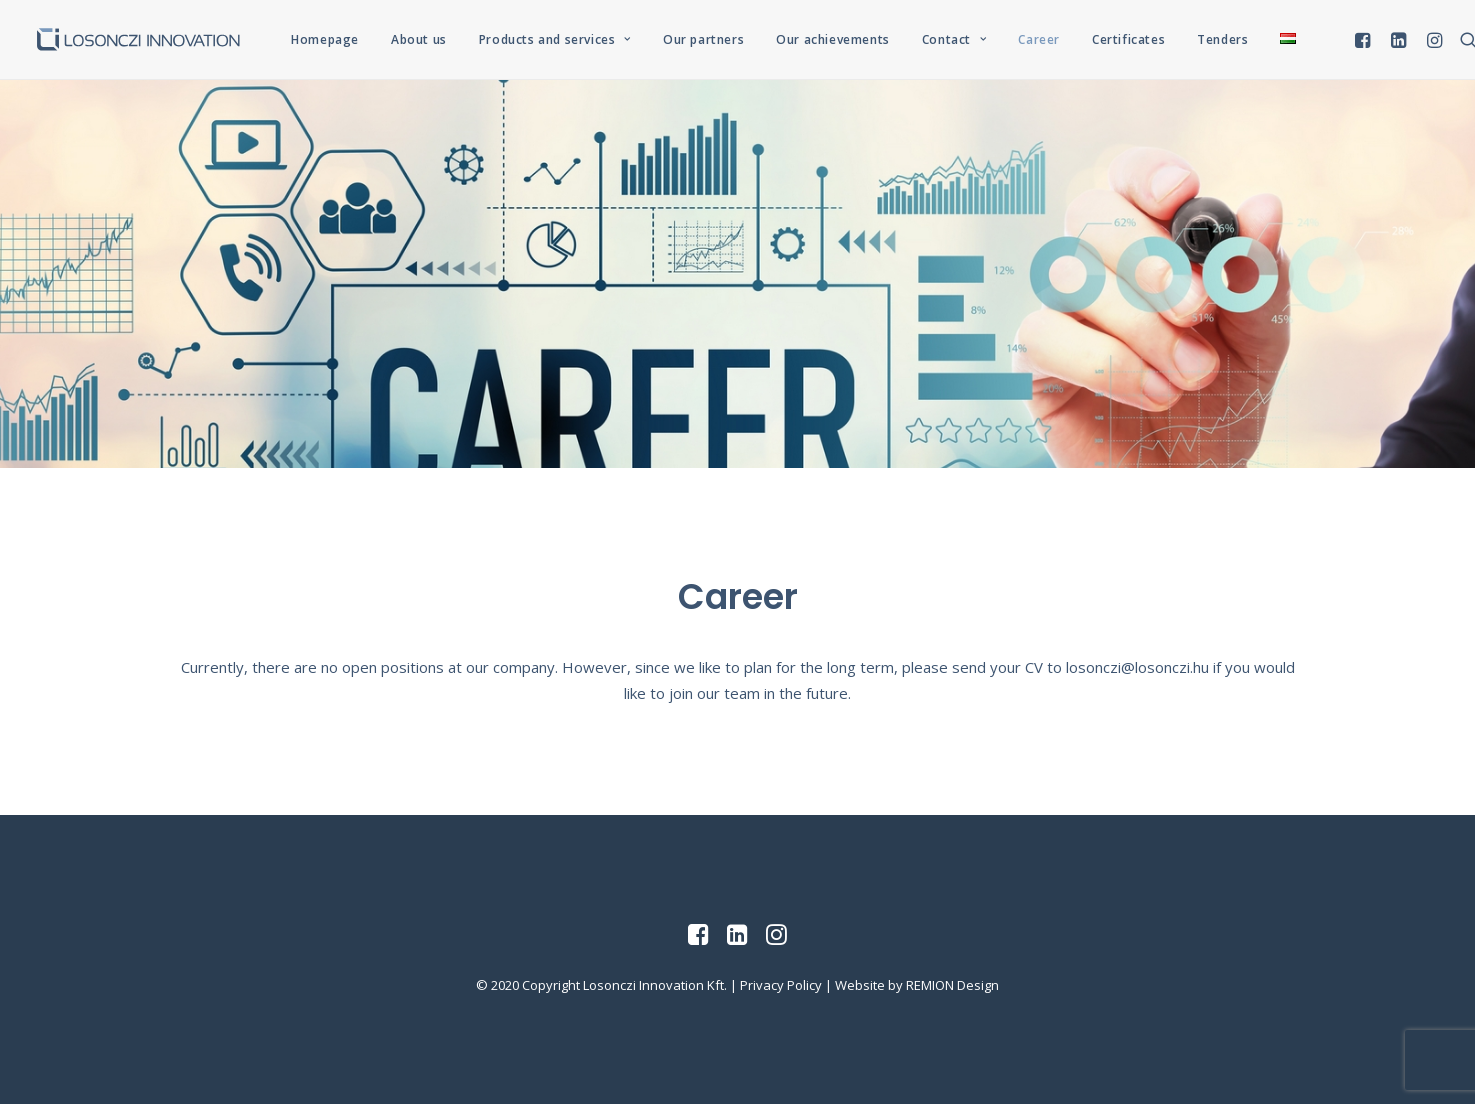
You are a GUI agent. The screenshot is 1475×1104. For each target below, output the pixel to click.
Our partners (703, 39)
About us (419, 39)
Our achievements (833, 39)
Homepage (325, 39)
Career (1039, 39)
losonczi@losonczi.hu (1137, 667)
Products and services (555, 39)
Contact (954, 39)
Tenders (1222, 39)
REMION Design (952, 985)
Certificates (1128, 39)
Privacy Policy (781, 985)
